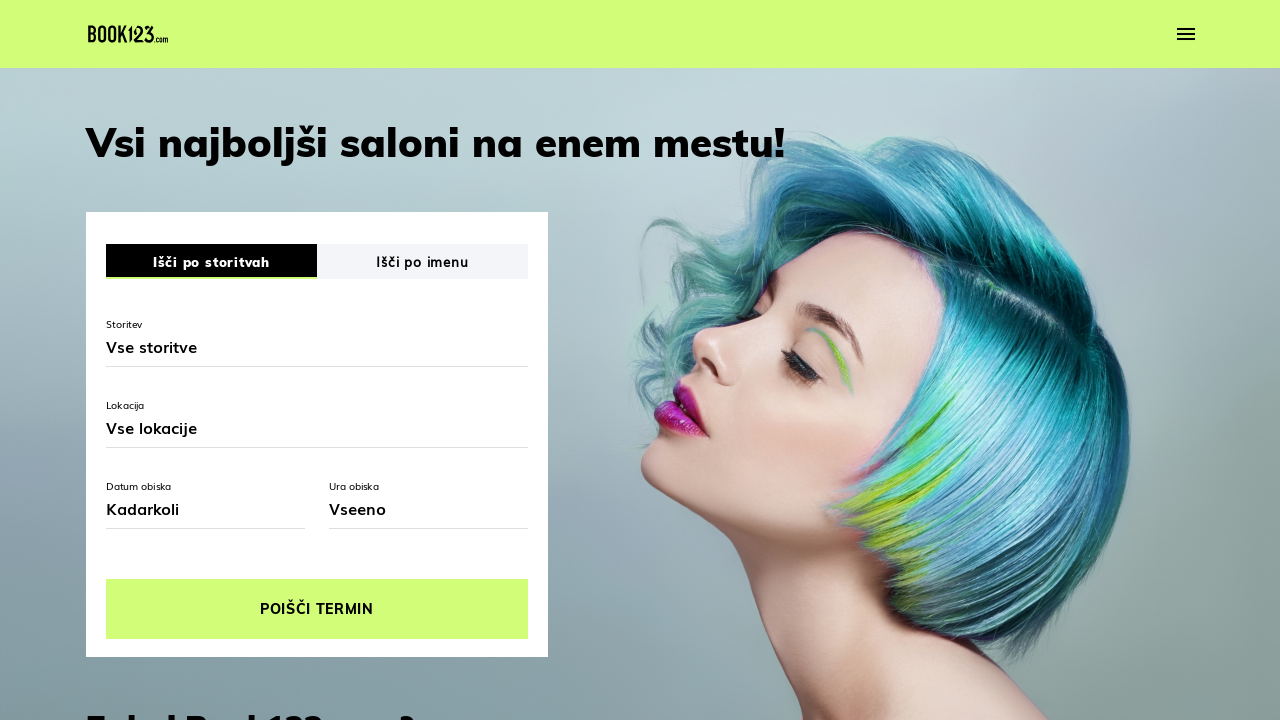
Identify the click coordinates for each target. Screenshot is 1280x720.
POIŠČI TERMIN (317, 609)
